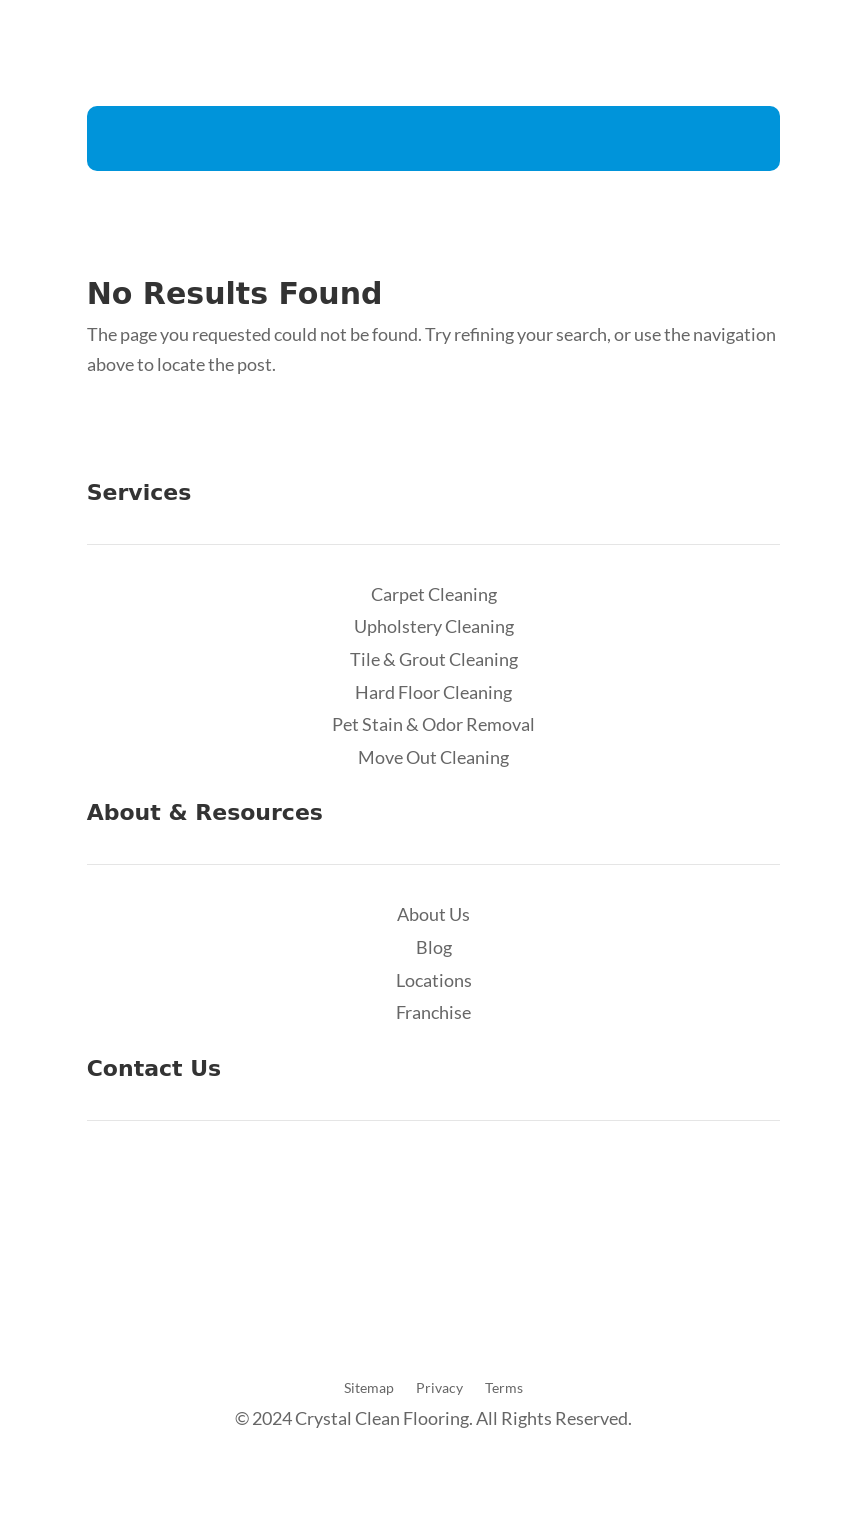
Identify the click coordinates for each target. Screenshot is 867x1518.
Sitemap (369, 1388)
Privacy (439, 1388)
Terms (504, 1388)
